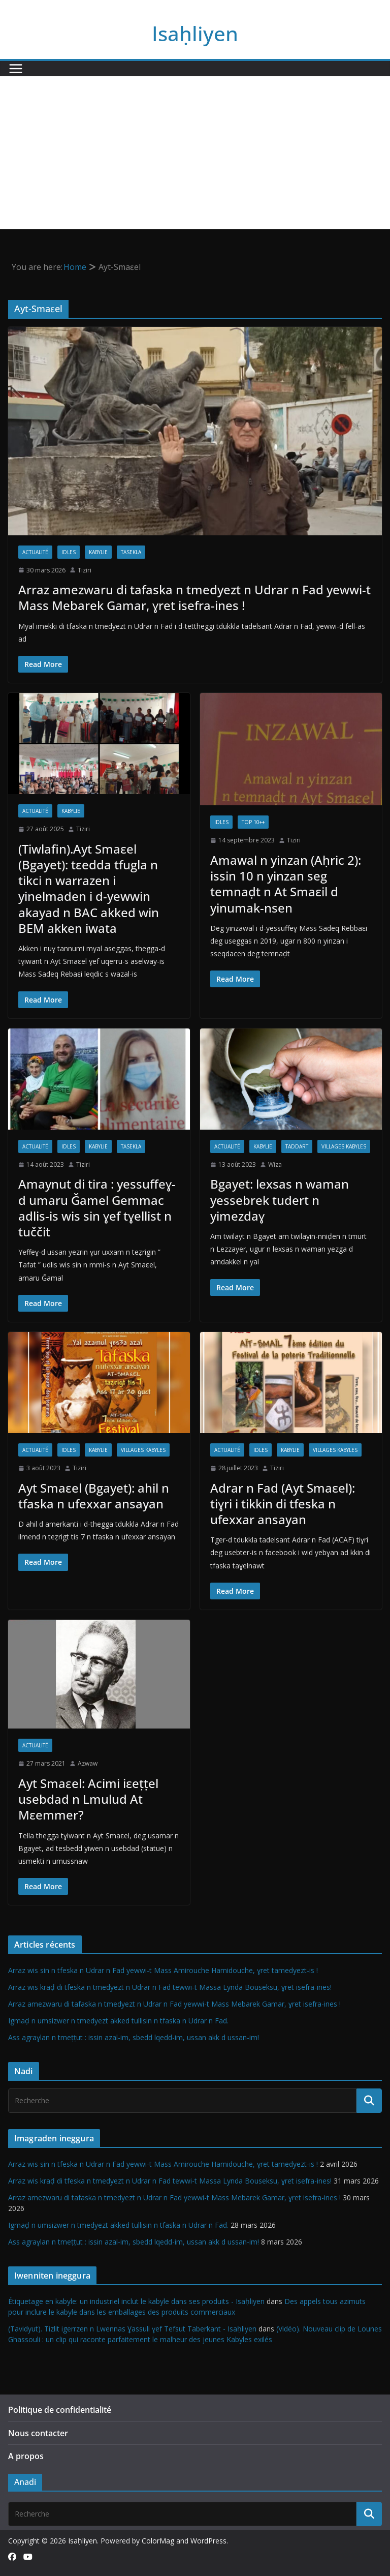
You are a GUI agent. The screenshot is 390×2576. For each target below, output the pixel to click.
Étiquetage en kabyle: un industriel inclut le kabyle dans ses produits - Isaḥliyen (136, 2301)
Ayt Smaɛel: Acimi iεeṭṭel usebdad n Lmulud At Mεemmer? (88, 1799)
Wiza (275, 1164)
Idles (68, 552)
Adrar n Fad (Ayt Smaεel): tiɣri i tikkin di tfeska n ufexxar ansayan (282, 1503)
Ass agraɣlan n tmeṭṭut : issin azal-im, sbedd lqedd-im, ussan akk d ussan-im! (133, 2037)
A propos (26, 2456)
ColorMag (158, 2540)
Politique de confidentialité (59, 2409)
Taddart (296, 1146)
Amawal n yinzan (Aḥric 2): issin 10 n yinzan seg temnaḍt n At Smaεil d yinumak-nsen (285, 884)
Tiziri (84, 570)
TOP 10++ (253, 822)
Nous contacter (38, 2433)
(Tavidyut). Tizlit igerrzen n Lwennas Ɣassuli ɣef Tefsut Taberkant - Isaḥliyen (132, 2328)
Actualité (35, 552)
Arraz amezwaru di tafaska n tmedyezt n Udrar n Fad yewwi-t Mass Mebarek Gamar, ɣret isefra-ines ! (194, 597)
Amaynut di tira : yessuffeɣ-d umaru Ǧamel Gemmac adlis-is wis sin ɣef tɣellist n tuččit (97, 1207)
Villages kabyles (343, 1146)
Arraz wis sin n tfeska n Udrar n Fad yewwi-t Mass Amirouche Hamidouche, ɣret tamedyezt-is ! (163, 1970)
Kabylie (98, 552)
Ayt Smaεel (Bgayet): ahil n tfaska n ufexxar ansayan (93, 1495)
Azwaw (88, 1763)
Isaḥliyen (195, 33)
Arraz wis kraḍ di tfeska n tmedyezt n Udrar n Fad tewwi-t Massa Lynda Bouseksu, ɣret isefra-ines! (170, 1987)
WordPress (208, 2540)
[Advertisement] (195, 152)
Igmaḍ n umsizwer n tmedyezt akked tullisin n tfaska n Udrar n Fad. (118, 2020)
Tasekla (131, 552)
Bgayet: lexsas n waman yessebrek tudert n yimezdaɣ (279, 1199)
